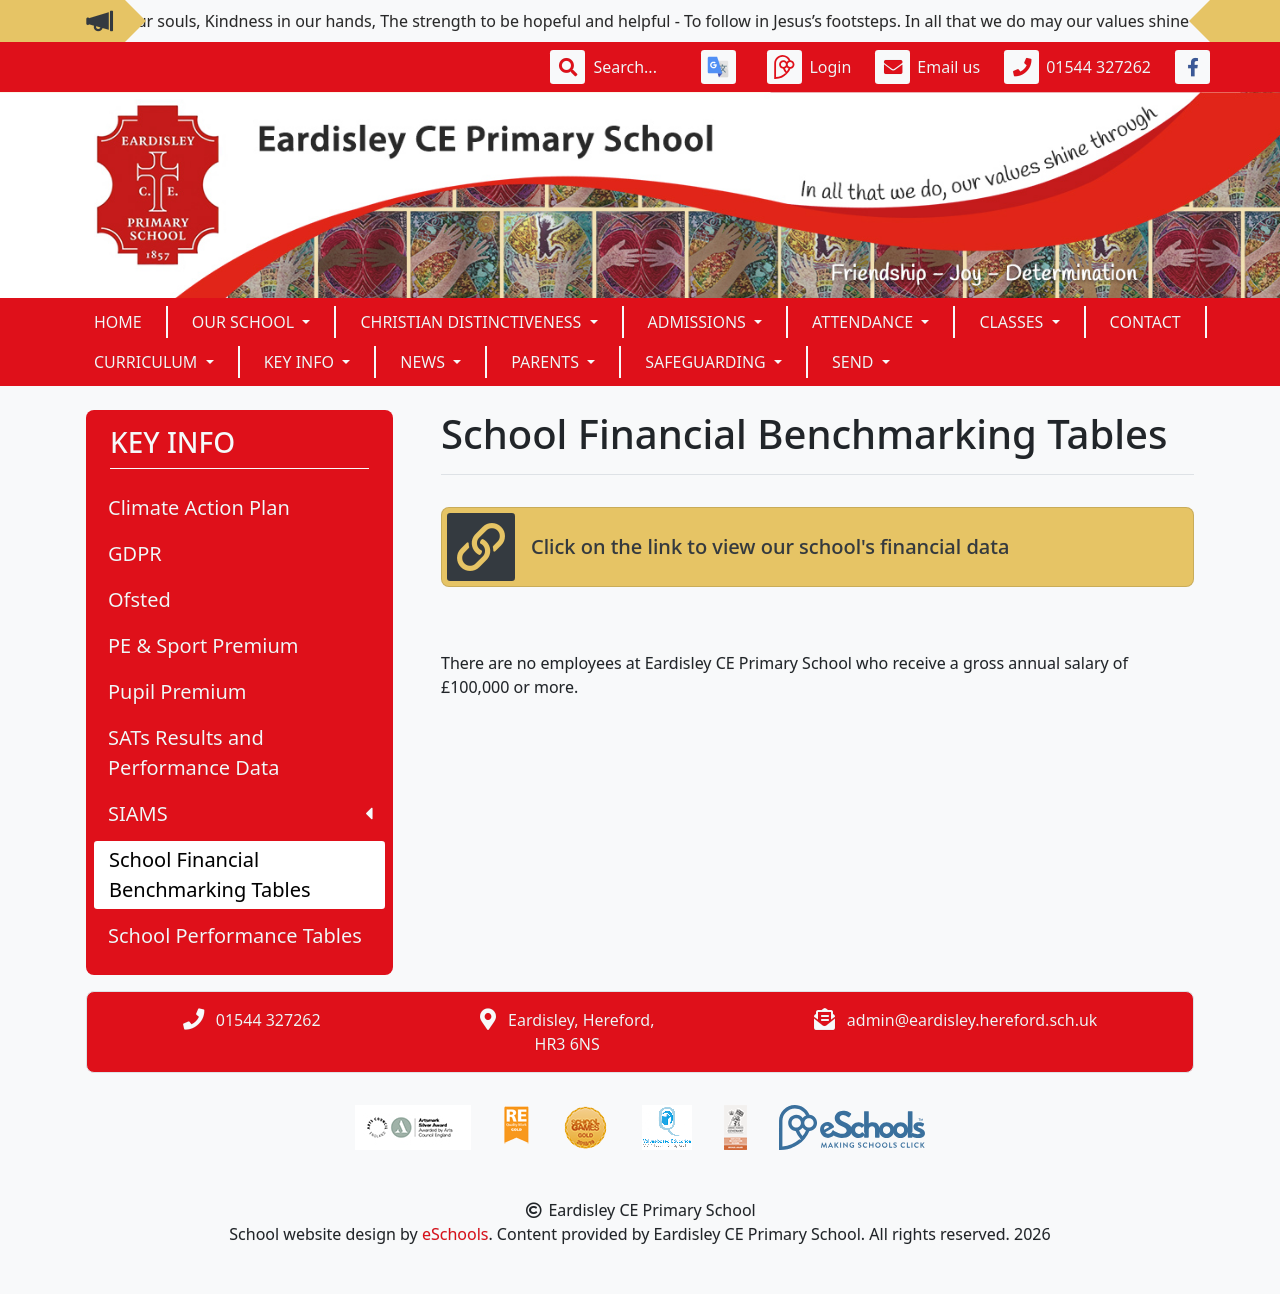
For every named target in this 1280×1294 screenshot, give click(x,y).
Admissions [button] (699, 322)
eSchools (455, 1234)
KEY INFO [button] (301, 362)
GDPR (135, 553)
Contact (1145, 322)
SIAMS (240, 813)
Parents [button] (547, 362)
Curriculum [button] (148, 362)
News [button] (424, 362)
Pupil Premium (177, 691)
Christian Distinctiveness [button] (472, 322)
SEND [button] (855, 362)
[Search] (635, 67)
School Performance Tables (235, 935)
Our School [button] (245, 322)
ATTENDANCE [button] (864, 322)
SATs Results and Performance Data (194, 752)
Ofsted (139, 599)
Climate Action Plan (199, 507)
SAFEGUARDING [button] (707, 362)
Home (118, 322)
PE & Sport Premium (203, 645)
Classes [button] (1013, 322)
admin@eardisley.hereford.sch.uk (972, 1020)
